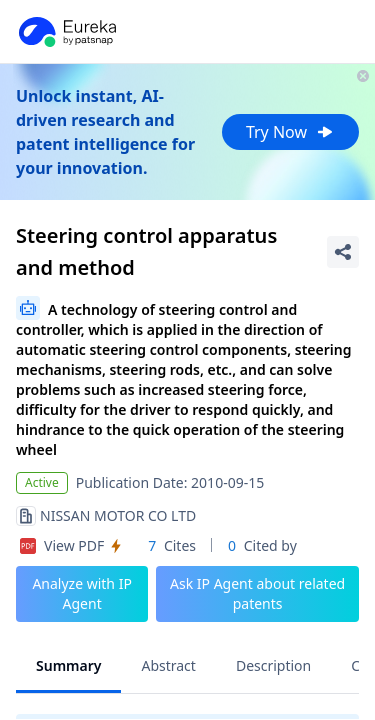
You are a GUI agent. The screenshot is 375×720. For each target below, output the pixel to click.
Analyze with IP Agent (82, 593)
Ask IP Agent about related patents (257, 593)
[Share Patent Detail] (343, 252)
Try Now (290, 132)
